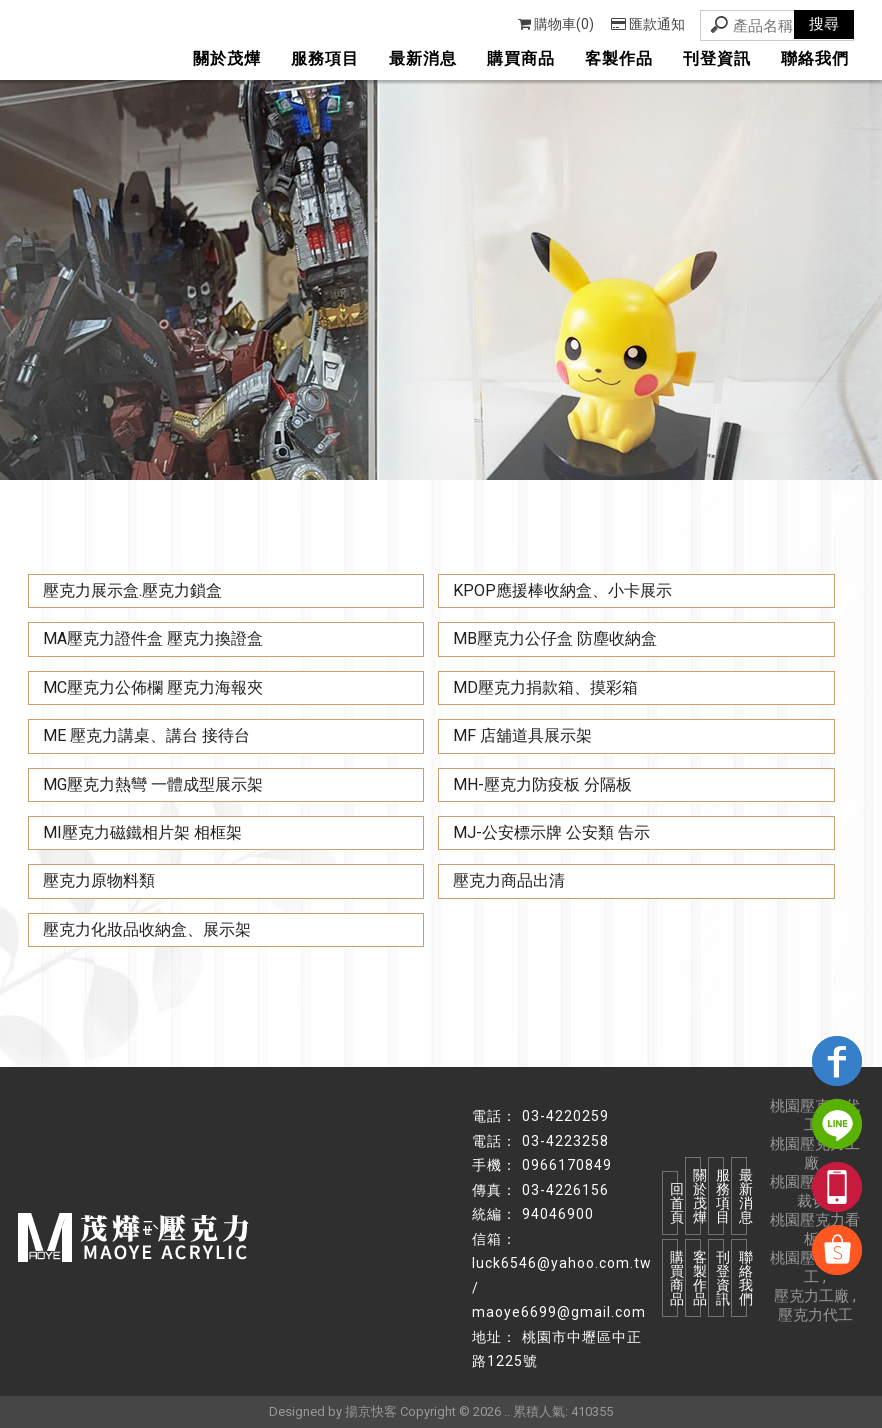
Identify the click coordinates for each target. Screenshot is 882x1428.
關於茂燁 (227, 58)
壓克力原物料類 (99, 880)
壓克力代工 (815, 1315)
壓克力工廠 (811, 1296)
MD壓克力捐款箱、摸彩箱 (545, 687)
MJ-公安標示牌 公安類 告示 (551, 832)
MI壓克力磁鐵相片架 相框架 (142, 832)
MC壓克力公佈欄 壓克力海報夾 (153, 687)
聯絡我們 (815, 58)
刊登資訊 (717, 58)
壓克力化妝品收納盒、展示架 (147, 929)
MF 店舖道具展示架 (522, 735)
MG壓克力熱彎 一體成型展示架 (153, 784)
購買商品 (521, 58)
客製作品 (619, 58)
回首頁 (674, 1203)
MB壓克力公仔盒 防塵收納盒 (555, 638)
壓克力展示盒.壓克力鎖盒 (132, 590)
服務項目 (325, 58)
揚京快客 (371, 1411)
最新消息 (423, 58)
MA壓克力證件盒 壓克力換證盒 (153, 638)
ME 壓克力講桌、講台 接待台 (146, 735)
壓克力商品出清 (509, 880)
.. (507, 1411)
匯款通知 (648, 24)
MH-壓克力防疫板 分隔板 (542, 784)
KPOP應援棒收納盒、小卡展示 (562, 590)
